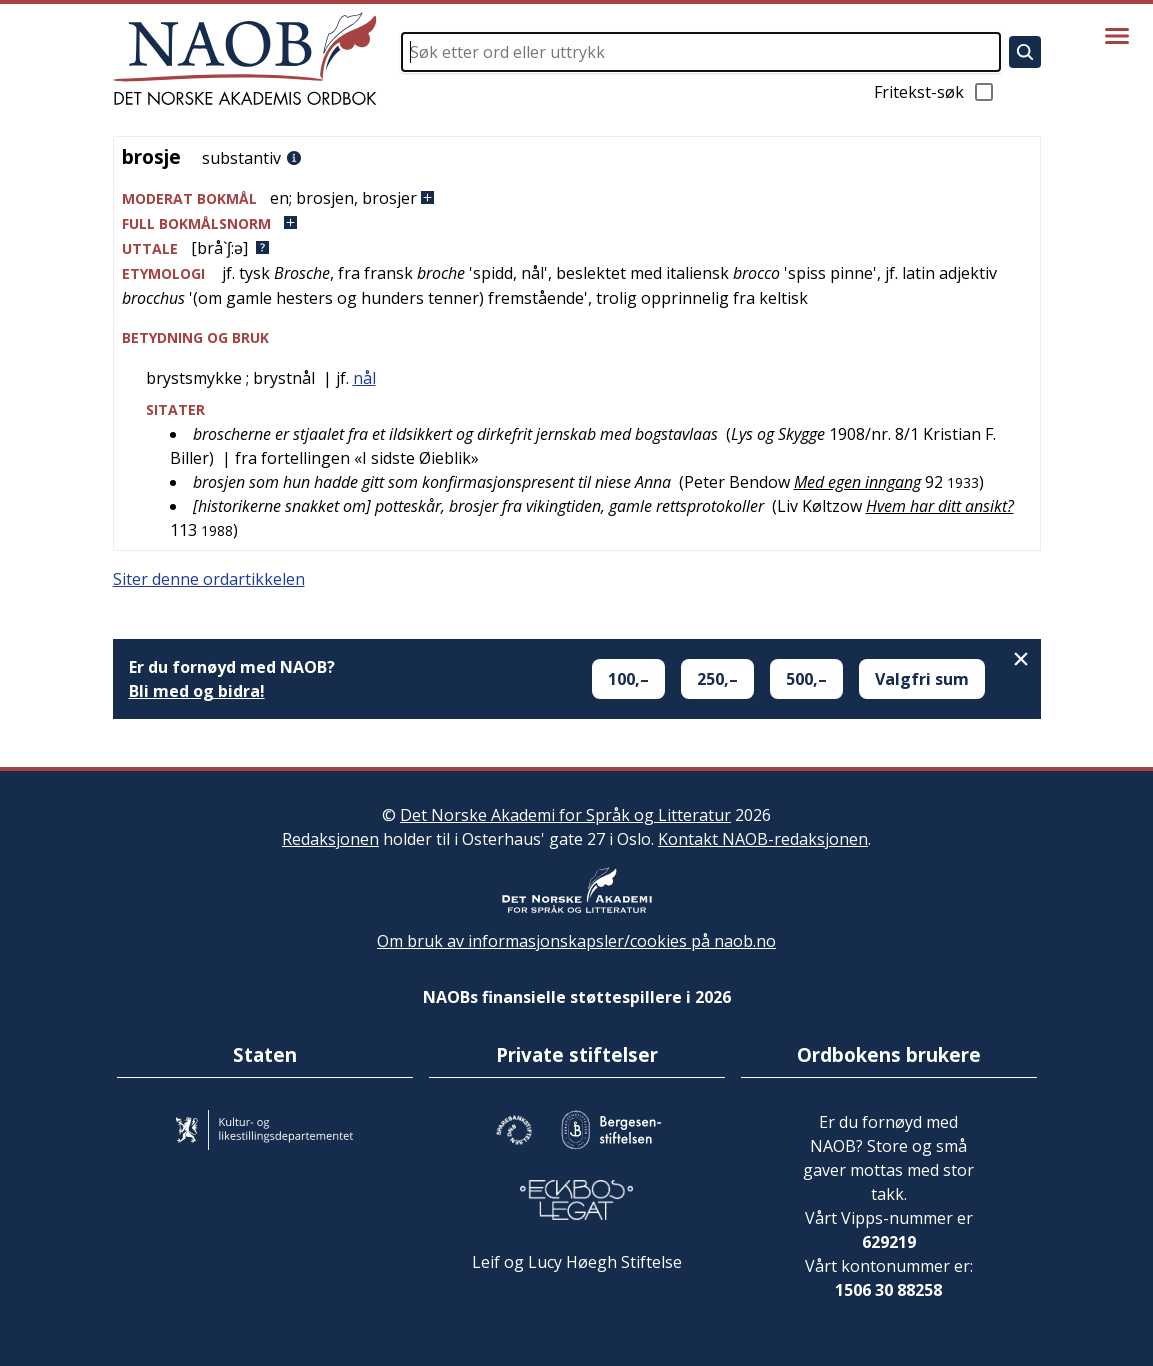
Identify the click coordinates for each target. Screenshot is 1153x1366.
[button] (577, 198)
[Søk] (1025, 52)
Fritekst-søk (935, 92)
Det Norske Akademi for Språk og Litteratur (565, 815)
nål (364, 378)
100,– (628, 679)
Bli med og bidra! (197, 691)
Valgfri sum (922, 679)
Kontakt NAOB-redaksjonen (763, 839)
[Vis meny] (1117, 36)
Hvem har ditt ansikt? (940, 506)
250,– (717, 679)
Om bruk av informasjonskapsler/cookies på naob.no (576, 941)
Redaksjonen (330, 839)
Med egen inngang (857, 482)
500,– (806, 679)
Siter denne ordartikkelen (209, 579)
